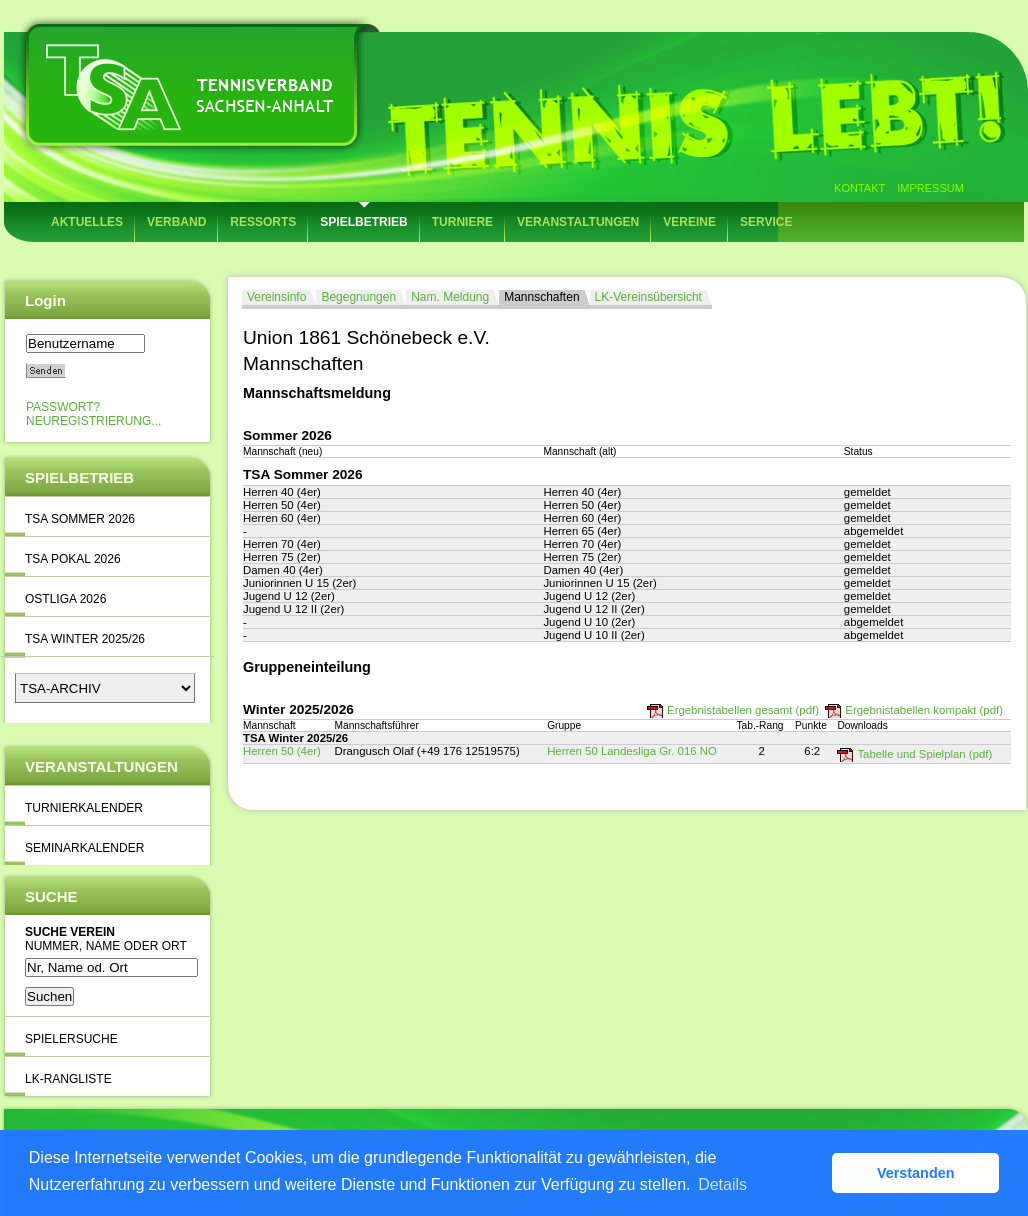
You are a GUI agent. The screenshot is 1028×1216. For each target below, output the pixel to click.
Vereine (689, 222)
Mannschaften (541, 297)
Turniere (462, 222)
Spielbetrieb (363, 222)
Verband (176, 222)
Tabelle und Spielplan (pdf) (924, 754)
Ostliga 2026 (65, 599)
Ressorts (263, 222)
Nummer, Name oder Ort (106, 946)
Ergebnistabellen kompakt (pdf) (924, 710)
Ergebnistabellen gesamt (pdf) (743, 710)
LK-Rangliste (68, 1079)
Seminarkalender (84, 848)
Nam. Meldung (450, 297)
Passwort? (63, 407)
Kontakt (859, 188)
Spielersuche (71, 1039)
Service (766, 222)
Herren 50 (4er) (282, 751)
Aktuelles (87, 222)
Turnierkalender (84, 808)
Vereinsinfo (276, 297)
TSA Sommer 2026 (80, 519)
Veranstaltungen (578, 222)
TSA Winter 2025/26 (85, 639)
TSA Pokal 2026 (73, 559)
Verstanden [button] (916, 1173)
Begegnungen (358, 297)
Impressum (930, 188)
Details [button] (722, 1184)
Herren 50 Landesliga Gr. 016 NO (632, 751)
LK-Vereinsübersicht (648, 297)
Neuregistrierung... (93, 421)
